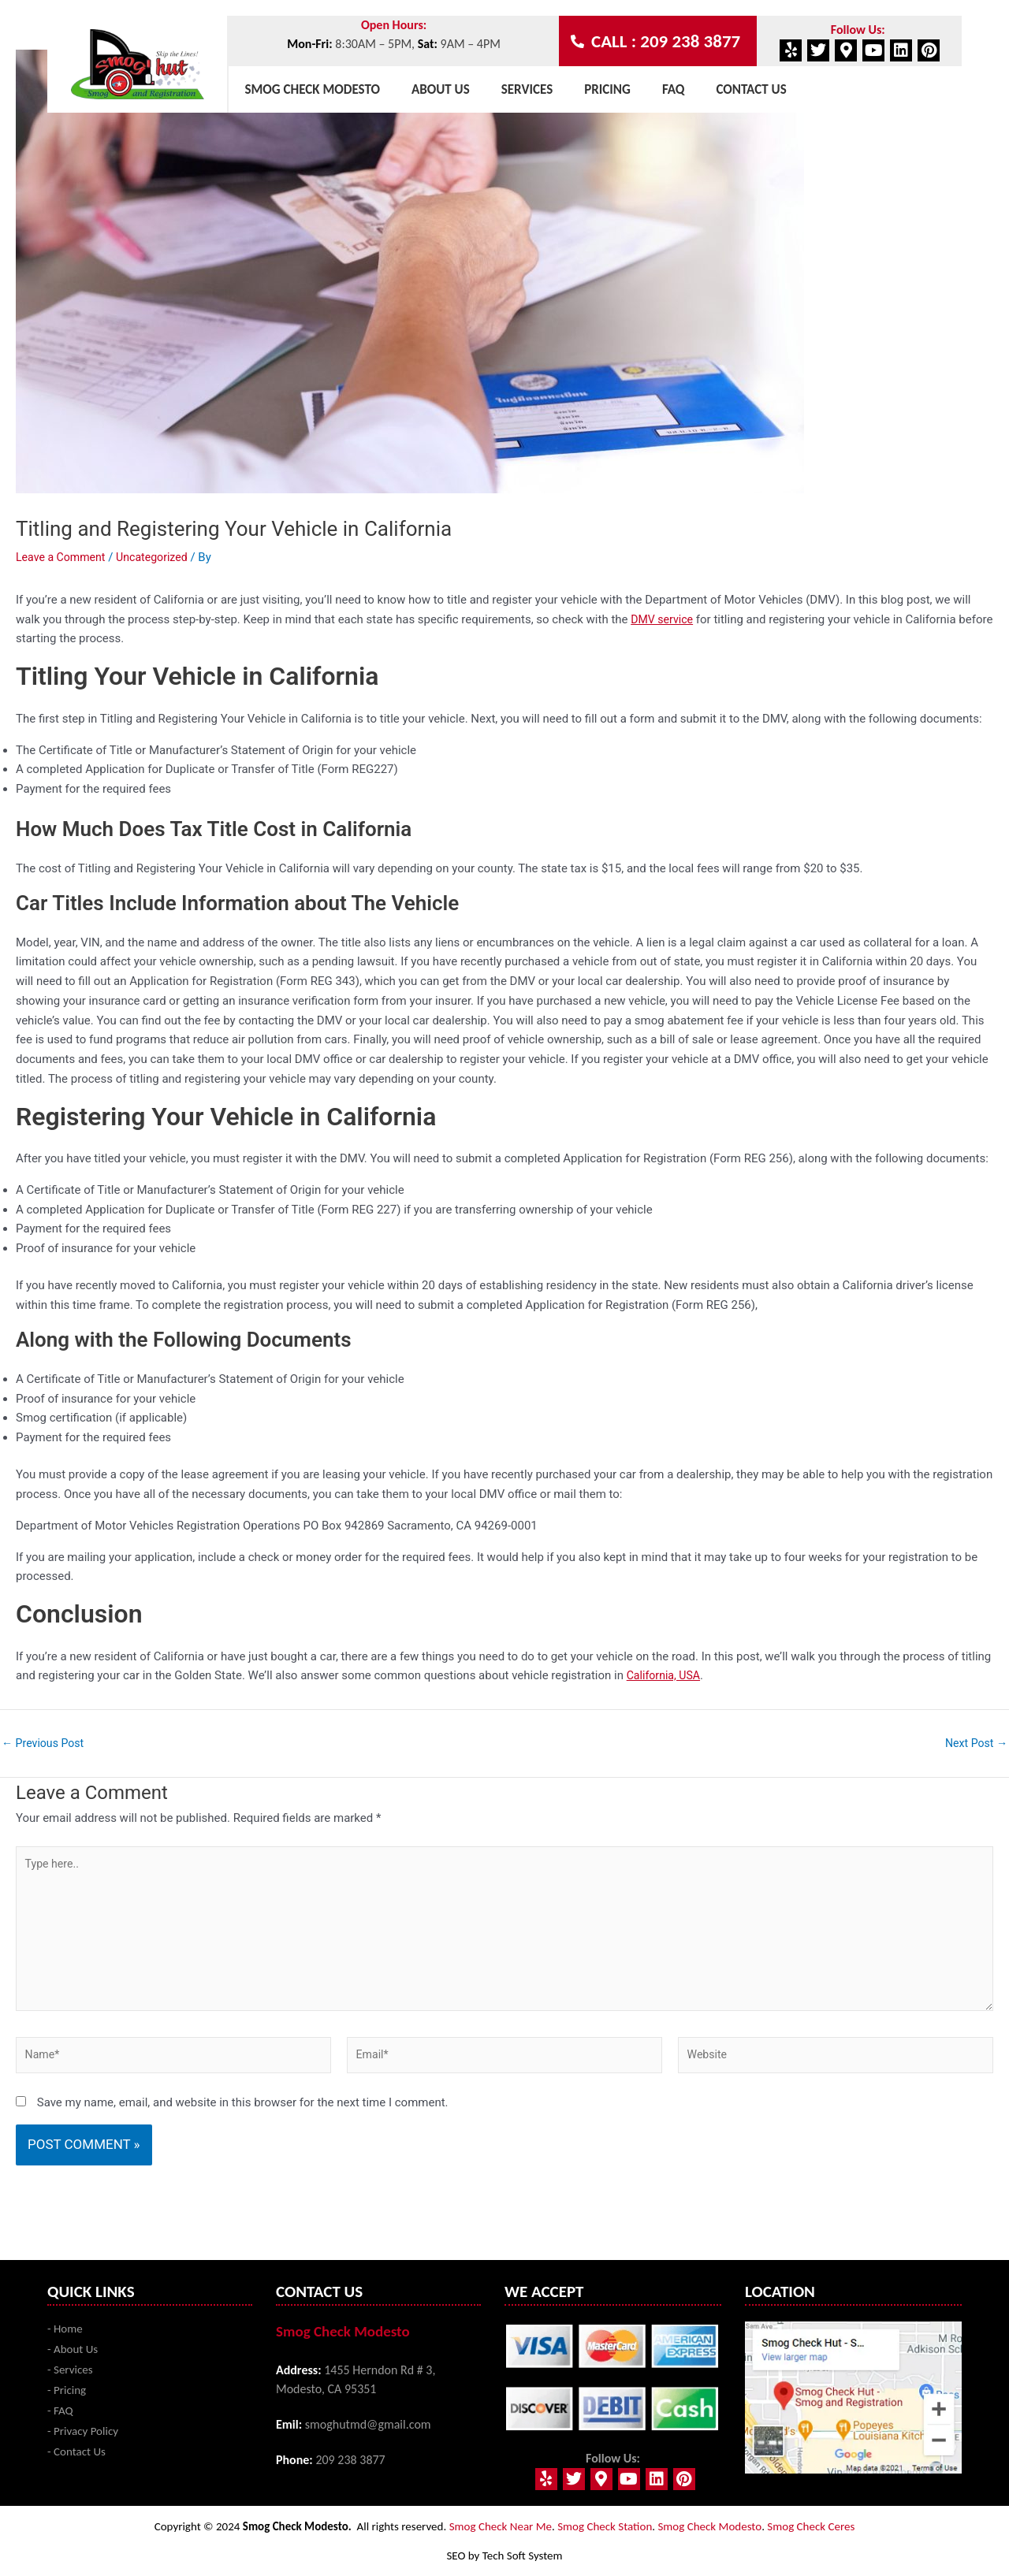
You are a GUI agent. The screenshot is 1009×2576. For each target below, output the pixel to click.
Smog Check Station (604, 2526)
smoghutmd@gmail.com (368, 2424)
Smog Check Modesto (312, 89)
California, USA (666, 1675)
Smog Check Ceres (810, 2526)
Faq (673, 89)
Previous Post (45, 1743)
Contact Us (751, 89)
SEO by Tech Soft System (504, 2555)
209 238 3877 (350, 2459)
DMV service (664, 619)
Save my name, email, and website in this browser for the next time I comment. (243, 2115)
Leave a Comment (63, 557)
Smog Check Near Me (500, 2526)
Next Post (974, 1743)
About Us (440, 89)
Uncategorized (159, 557)
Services (527, 89)
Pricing (607, 89)
